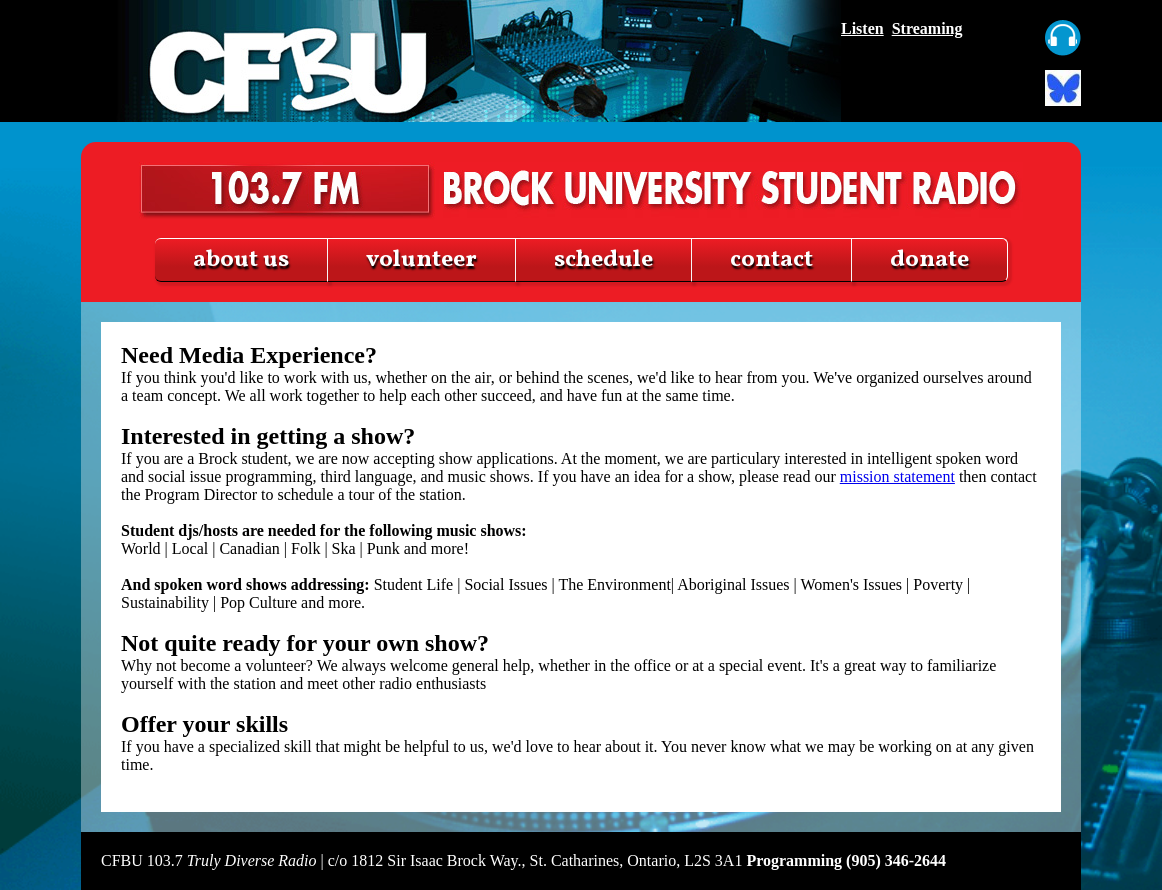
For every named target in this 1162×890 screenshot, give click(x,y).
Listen (862, 28)
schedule (603, 260)
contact (771, 260)
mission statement (897, 476)
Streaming (927, 28)
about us (241, 260)
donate (929, 260)
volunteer (421, 260)
